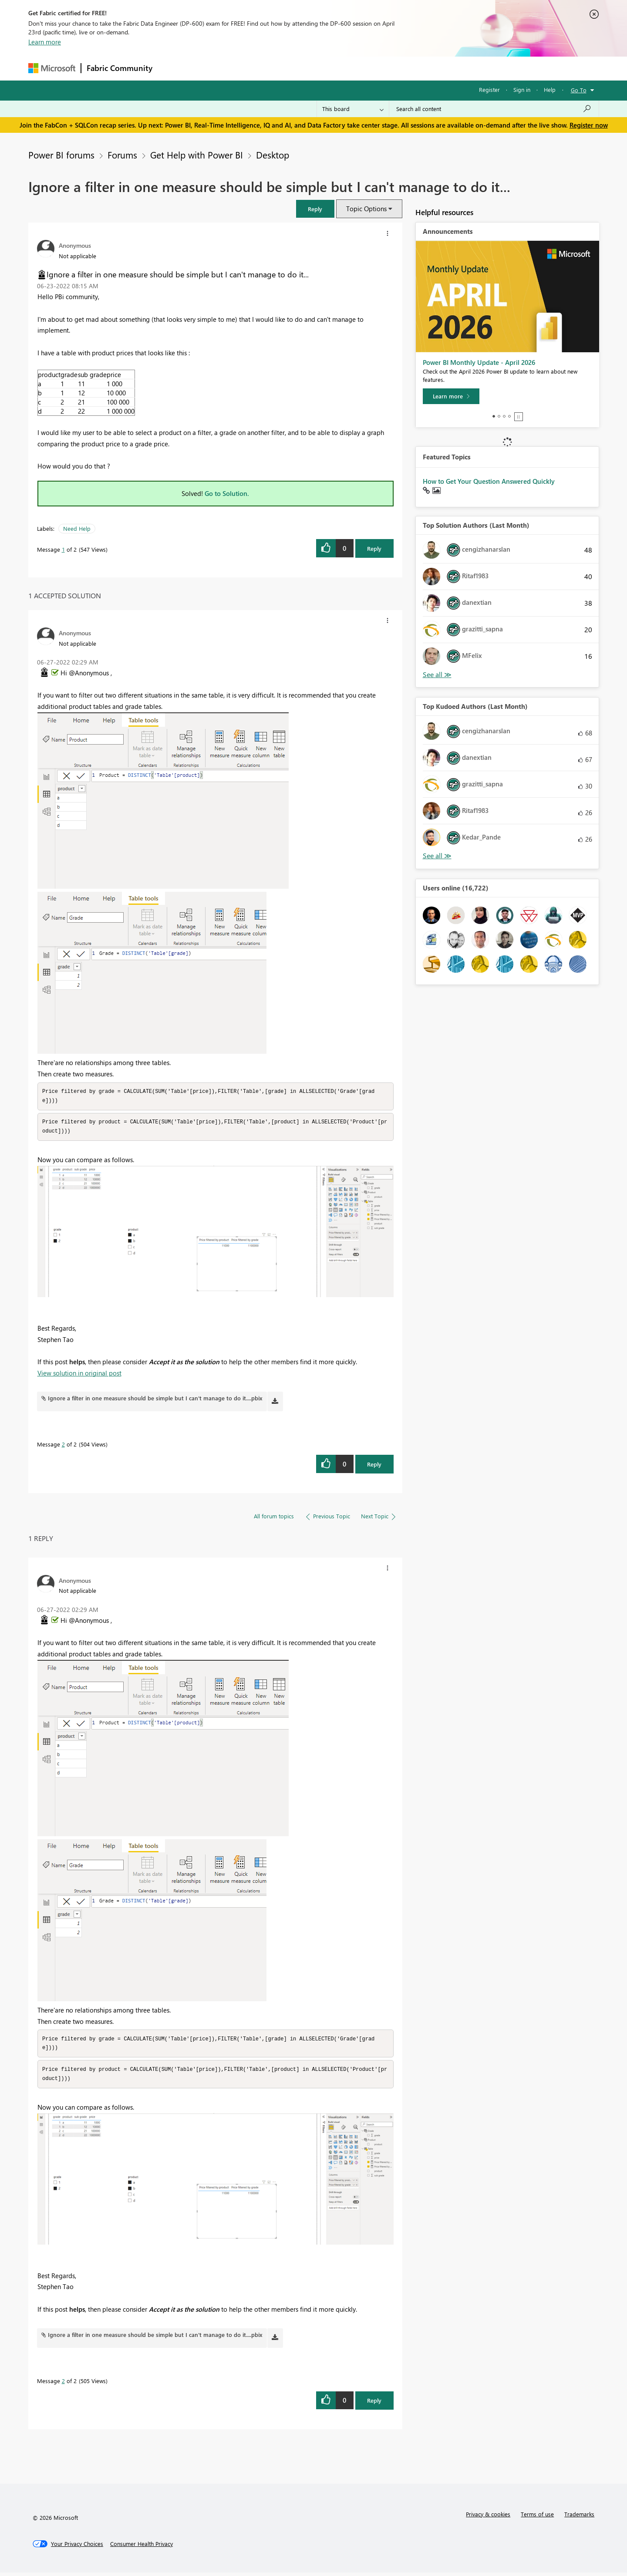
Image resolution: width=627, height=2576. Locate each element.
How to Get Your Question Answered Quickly (489, 481)
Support (394, 68)
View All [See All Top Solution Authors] (437, 675)
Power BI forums (61, 154)
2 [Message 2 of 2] (63, 1446)
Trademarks (579, 2517)
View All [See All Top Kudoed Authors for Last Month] (437, 856)
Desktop (272, 154)
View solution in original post (79, 1374)
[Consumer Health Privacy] (141, 2547)
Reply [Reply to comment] (374, 1466)
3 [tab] (504, 416)
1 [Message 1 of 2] (63, 549)
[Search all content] (494, 109)
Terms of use (537, 2517)
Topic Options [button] (366, 208)
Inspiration (210, 68)
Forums (172, 68)
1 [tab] (494, 416)
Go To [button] (579, 90)
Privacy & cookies (488, 2517)
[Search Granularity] (353, 109)
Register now (589, 125)
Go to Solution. (227, 493)
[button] (315, 209)
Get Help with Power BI (196, 154)
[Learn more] (451, 396)
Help (550, 89)
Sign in (521, 89)
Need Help (77, 528)
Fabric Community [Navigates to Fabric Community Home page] (119, 68)
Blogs (324, 68)
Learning (357, 68)
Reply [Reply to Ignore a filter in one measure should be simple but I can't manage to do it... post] (374, 548)
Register (489, 89)
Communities (285, 68)
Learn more (44, 41)
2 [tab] (499, 416)
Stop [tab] (518, 416)
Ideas (246, 68)
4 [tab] (509, 416)
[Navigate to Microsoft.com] (51, 68)
